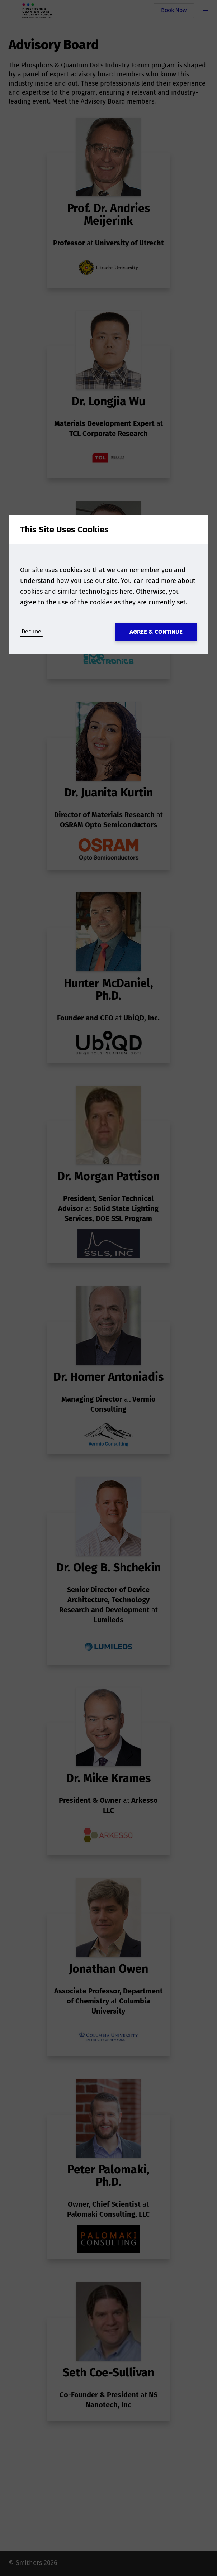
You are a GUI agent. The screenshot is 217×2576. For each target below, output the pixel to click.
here (126, 591)
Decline (31, 631)
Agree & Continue (156, 632)
